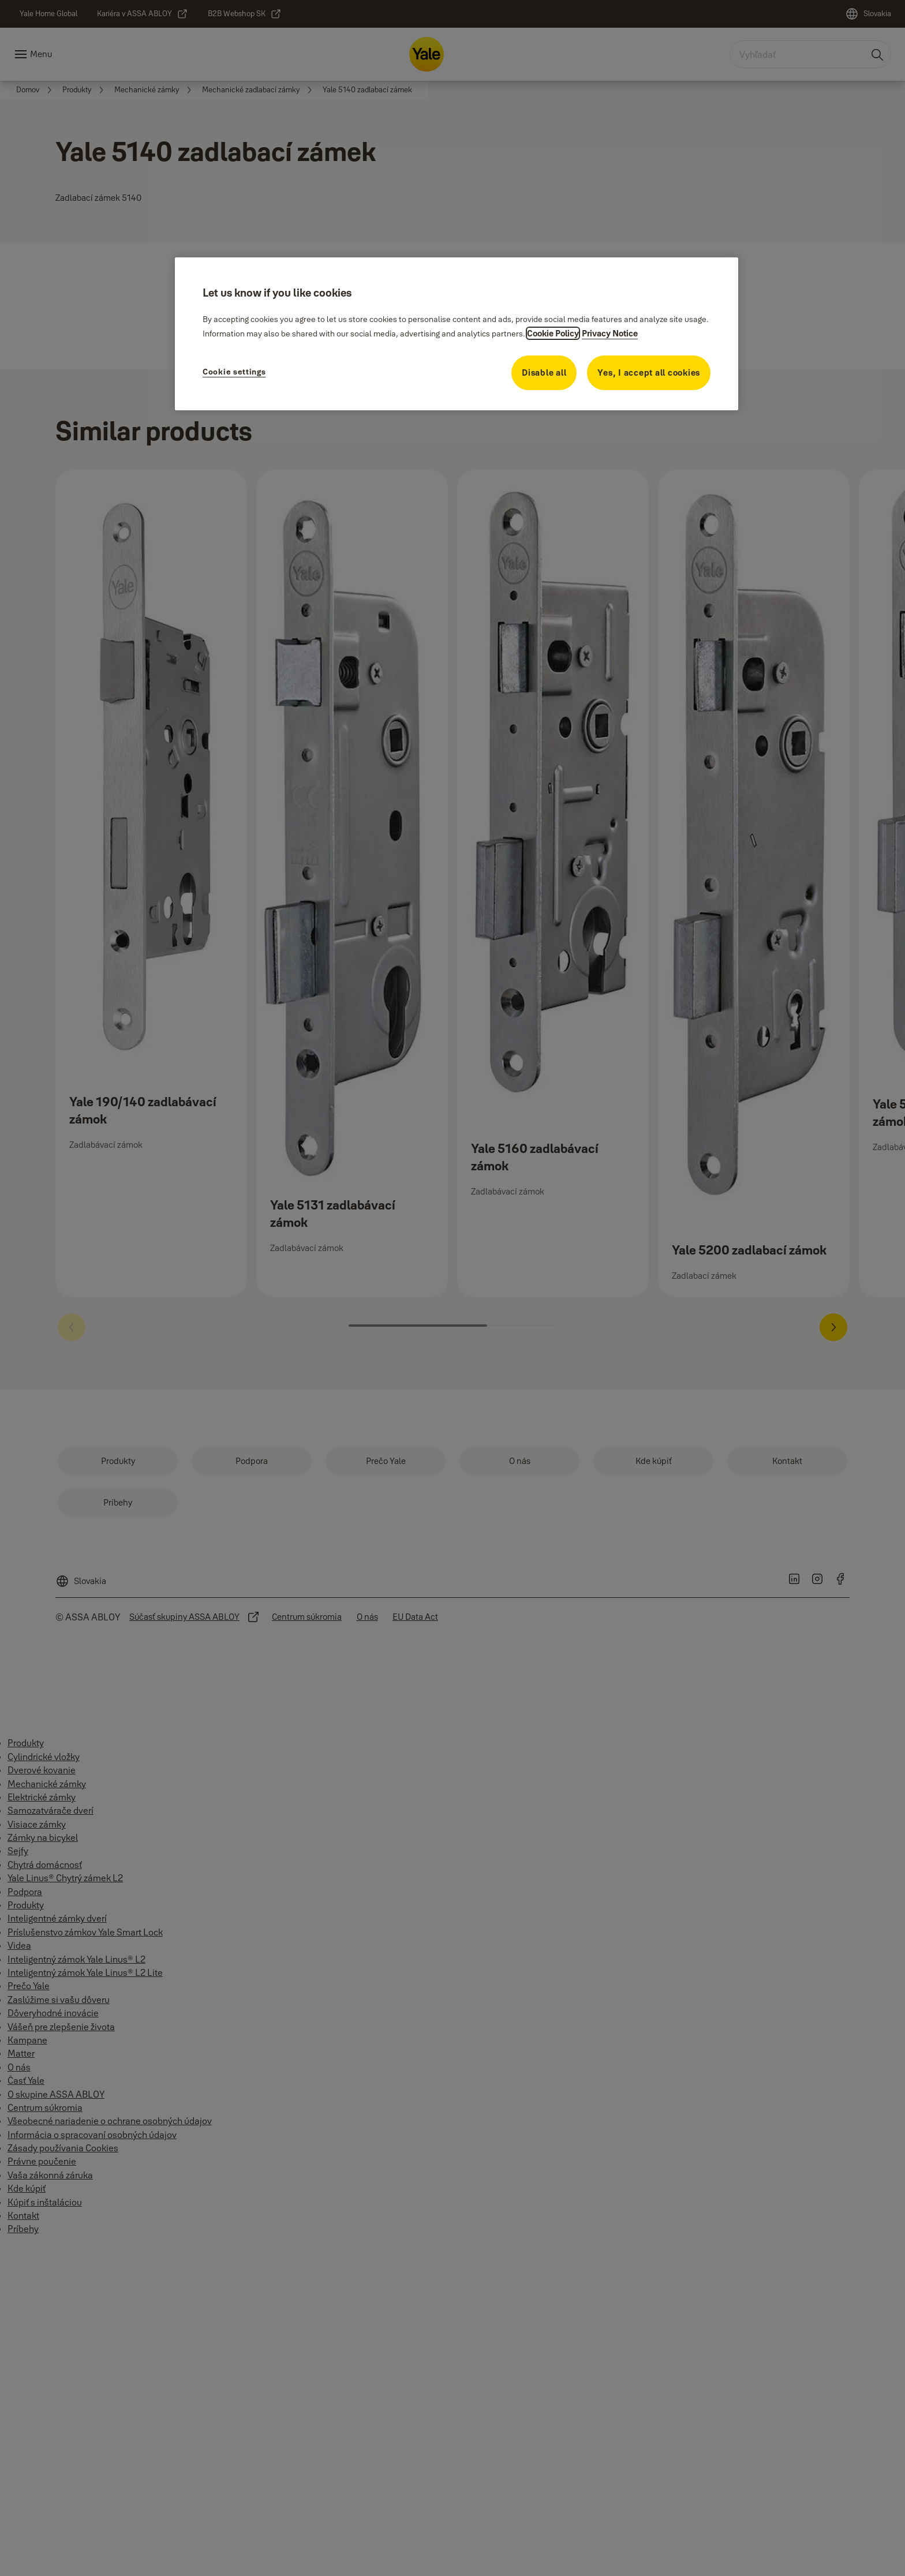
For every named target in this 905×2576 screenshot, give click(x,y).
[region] (456, 333)
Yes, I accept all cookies (648, 372)
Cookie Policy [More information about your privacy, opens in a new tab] (553, 333)
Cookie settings (234, 371)
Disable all (544, 372)
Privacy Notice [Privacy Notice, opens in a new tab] (610, 333)
